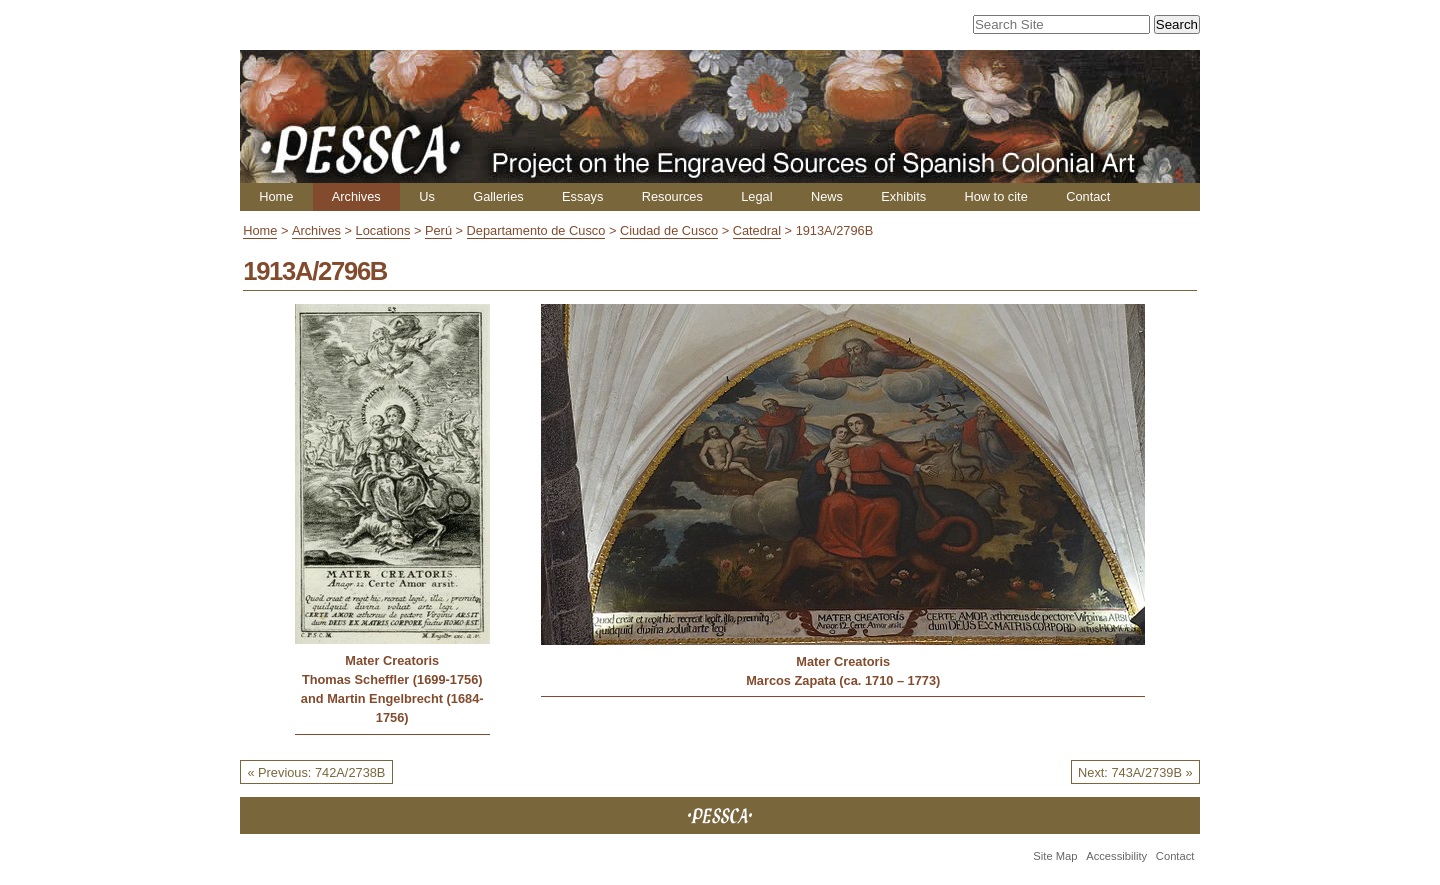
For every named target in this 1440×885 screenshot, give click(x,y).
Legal (756, 196)
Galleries (498, 196)
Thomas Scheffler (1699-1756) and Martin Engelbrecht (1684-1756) (392, 698)
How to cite (995, 196)
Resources (672, 196)
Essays (582, 196)
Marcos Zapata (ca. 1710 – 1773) (843, 680)
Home (276, 196)
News (827, 196)
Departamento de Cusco (536, 230)
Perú (438, 230)
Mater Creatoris (392, 660)
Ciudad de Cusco (669, 230)
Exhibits (903, 196)
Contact (1088, 196)
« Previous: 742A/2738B (316, 772)
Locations (383, 230)
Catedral (757, 230)
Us (427, 196)
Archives (356, 196)
